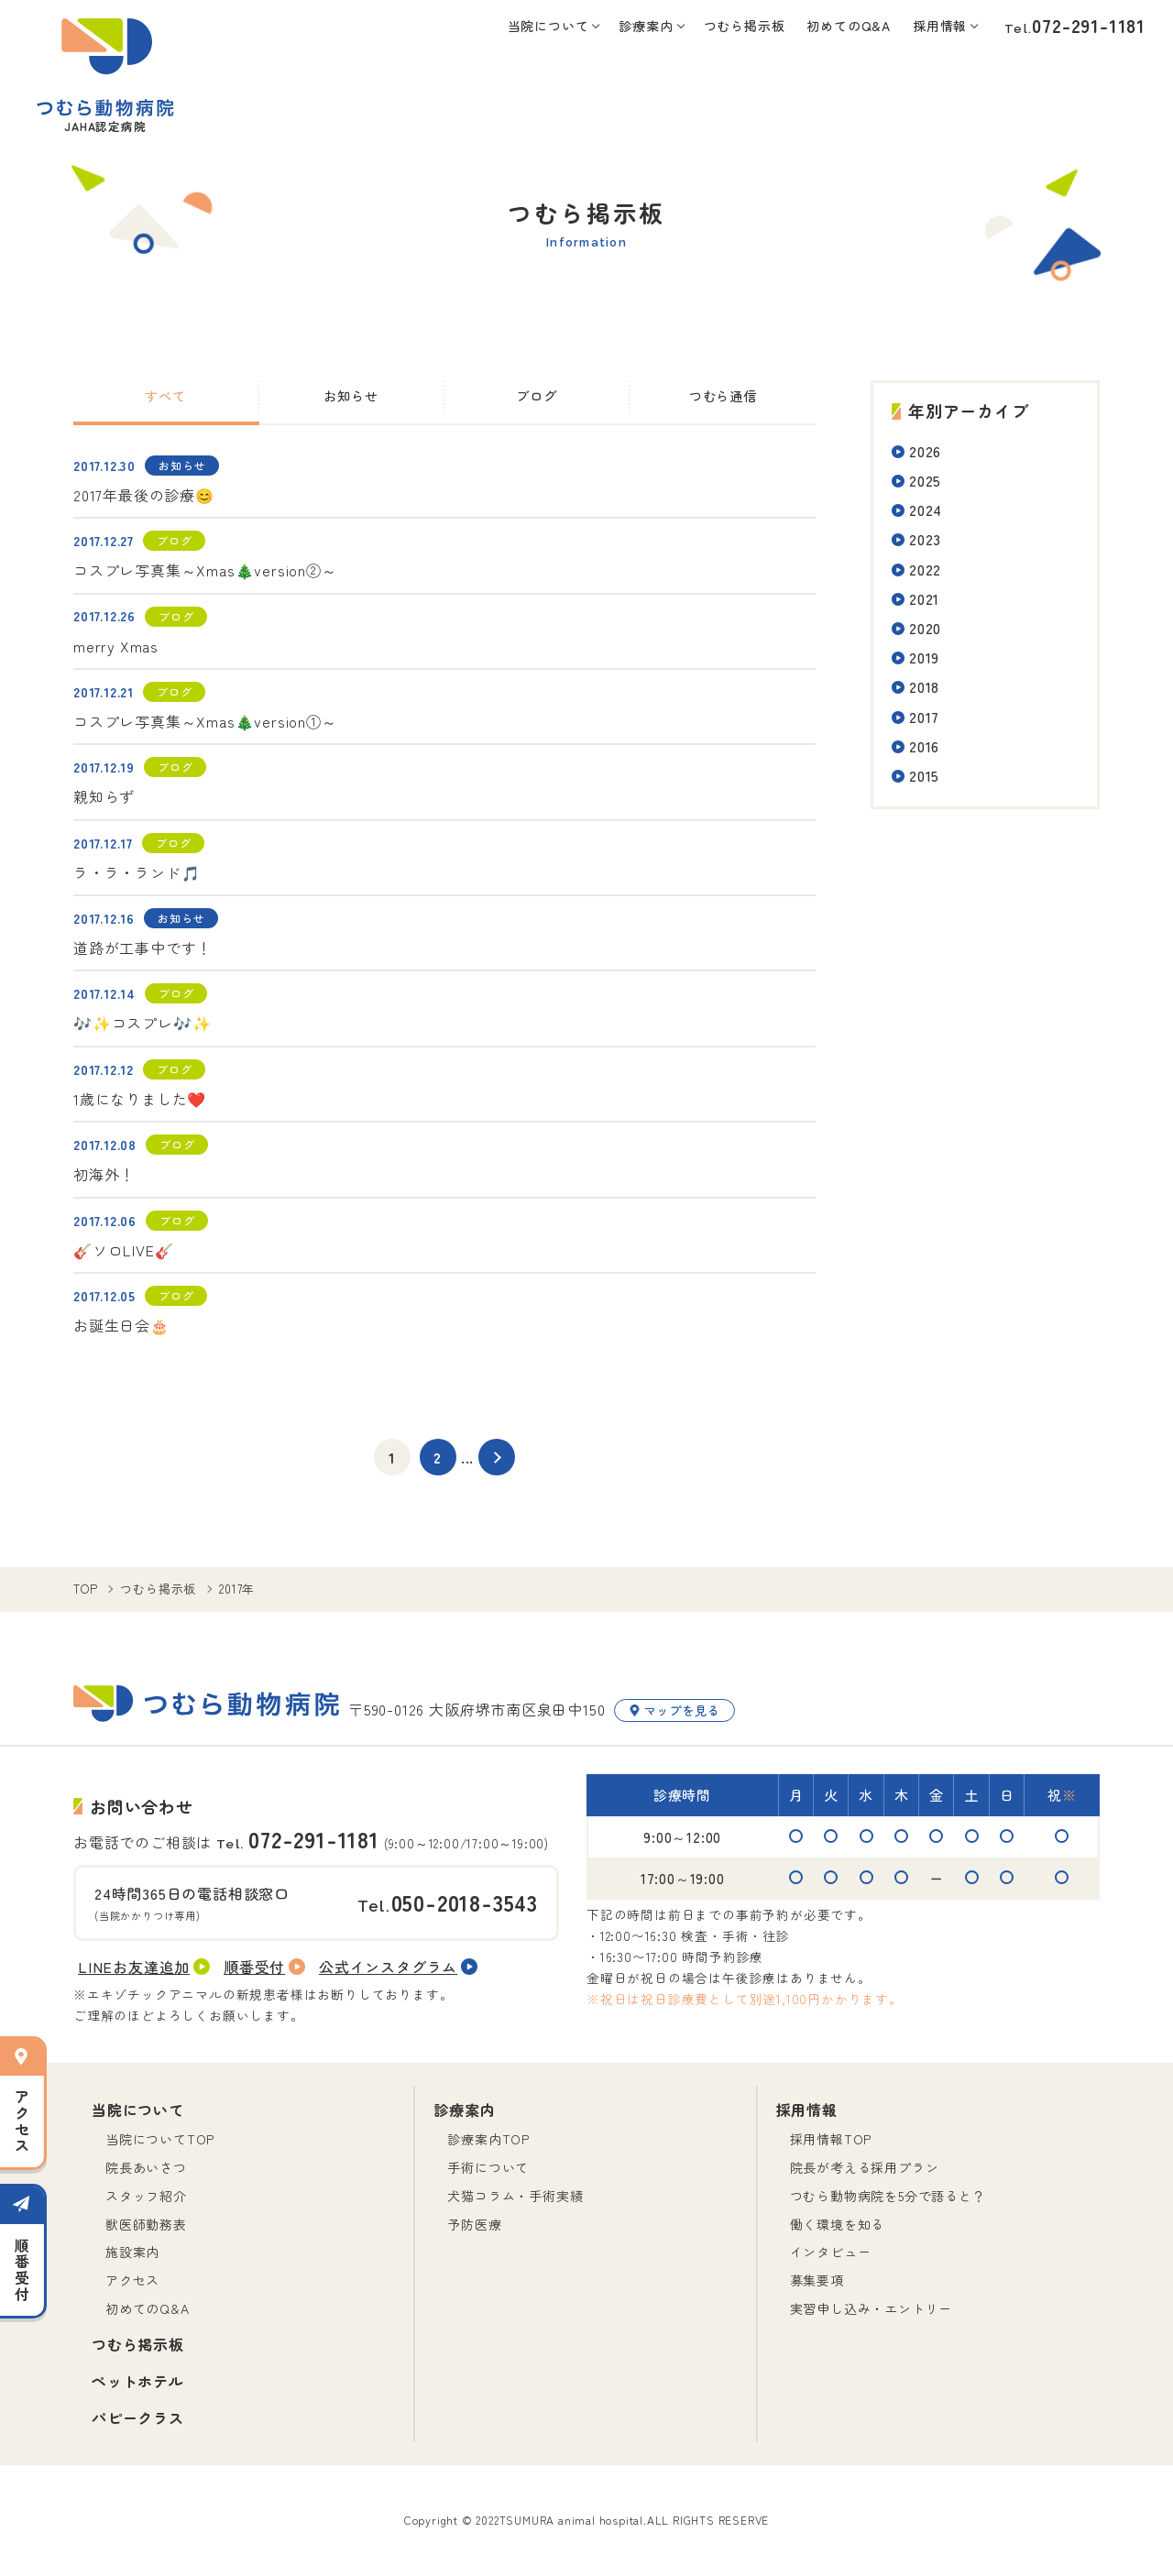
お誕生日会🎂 (121, 1325)
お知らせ (350, 395)
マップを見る (674, 1710)
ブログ (536, 395)
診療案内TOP (488, 2139)
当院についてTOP (159, 2139)
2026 (925, 451)
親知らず (104, 796)
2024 (925, 510)
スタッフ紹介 (146, 2196)
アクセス (132, 2280)
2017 (924, 717)
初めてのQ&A (848, 25)
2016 (924, 746)
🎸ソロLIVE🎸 (123, 1250)
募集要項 (817, 2280)
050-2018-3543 (464, 1902)
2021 (924, 598)
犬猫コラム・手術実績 (515, 2196)
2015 (924, 775)
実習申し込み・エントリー (871, 2308)
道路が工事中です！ (142, 948)
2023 (925, 539)
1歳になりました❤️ (139, 1099)
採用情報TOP (831, 2139)
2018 (924, 686)
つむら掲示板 (744, 25)
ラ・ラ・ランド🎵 (136, 872)
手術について (488, 2167)
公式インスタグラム (398, 1967)
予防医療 (474, 2224)
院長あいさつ (146, 2167)
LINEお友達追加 (144, 1967)
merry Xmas (116, 646)
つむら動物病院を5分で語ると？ (888, 2196)
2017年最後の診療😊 (143, 495)
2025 (925, 480)
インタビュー (831, 2251)
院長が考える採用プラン (864, 2167)
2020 (925, 628)
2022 (925, 569)
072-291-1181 (1089, 25)
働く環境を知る (837, 2224)
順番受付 (264, 1967)
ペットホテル (138, 2381)
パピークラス (138, 2417)
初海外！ (104, 1174)
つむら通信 (723, 395)
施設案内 (132, 2251)
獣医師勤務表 (146, 2224)
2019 (924, 657)
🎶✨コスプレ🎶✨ (142, 1023)
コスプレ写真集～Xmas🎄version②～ (205, 570)
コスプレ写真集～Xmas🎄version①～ (205, 721)
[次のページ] (496, 1457)
